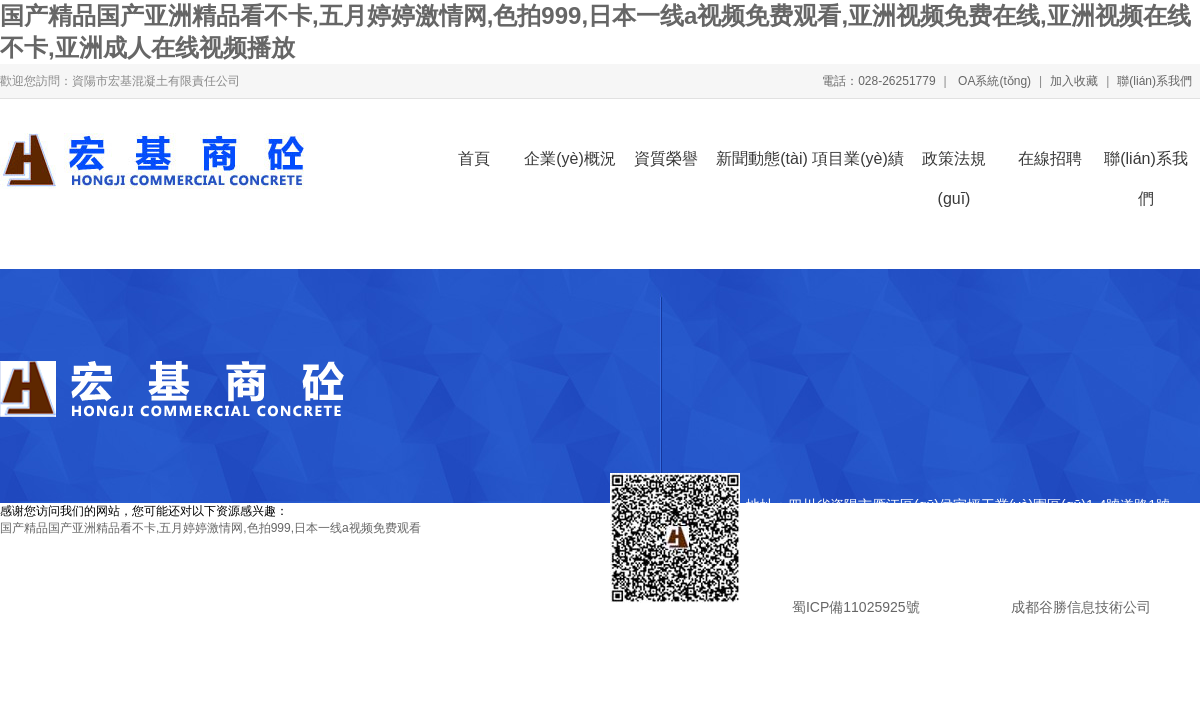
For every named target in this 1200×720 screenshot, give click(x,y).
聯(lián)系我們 (1154, 81)
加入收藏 (1074, 81)
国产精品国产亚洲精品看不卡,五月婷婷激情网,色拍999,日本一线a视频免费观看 (210, 528)
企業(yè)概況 (570, 158)
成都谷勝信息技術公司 (1079, 607)
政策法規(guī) (954, 164)
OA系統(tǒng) (993, 81)
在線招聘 (1050, 158)
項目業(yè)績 (858, 158)
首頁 (474, 158)
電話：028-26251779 (878, 81)
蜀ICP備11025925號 (855, 607)
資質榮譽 (666, 158)
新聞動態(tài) (762, 158)
